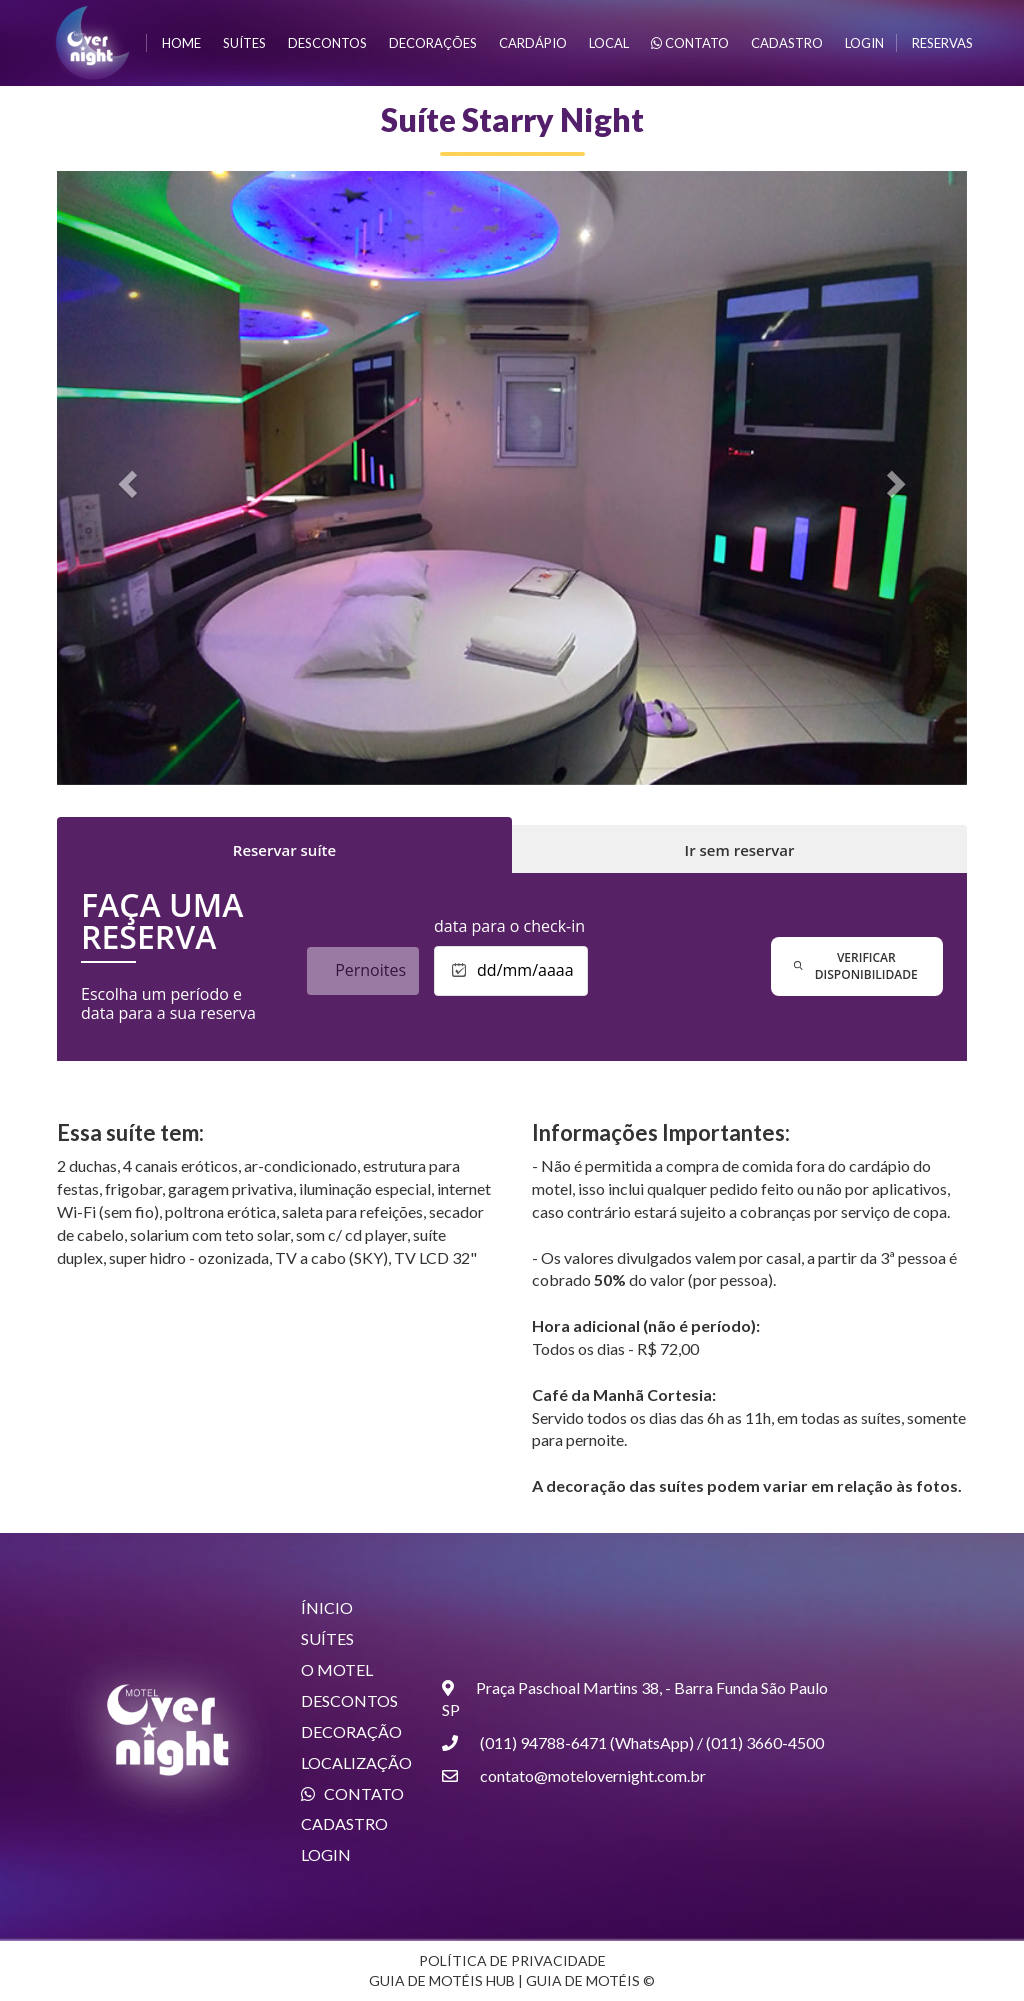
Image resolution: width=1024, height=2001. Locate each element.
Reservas (942, 43)
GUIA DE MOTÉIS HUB (442, 1980)
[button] (125, 478)
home (181, 43)
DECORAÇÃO (351, 1731)
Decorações (433, 43)
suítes (244, 43)
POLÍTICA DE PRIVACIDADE (512, 1960)
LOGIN (326, 1854)
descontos (327, 43)
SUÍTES (327, 1638)
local (609, 43)
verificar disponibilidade (856, 966)
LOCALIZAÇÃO (356, 1762)
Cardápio (533, 43)
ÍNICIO (327, 1607)
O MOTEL (337, 1669)
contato (690, 43)
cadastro (787, 43)
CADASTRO (344, 1823)
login (864, 43)
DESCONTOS (349, 1700)
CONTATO (352, 1793)
